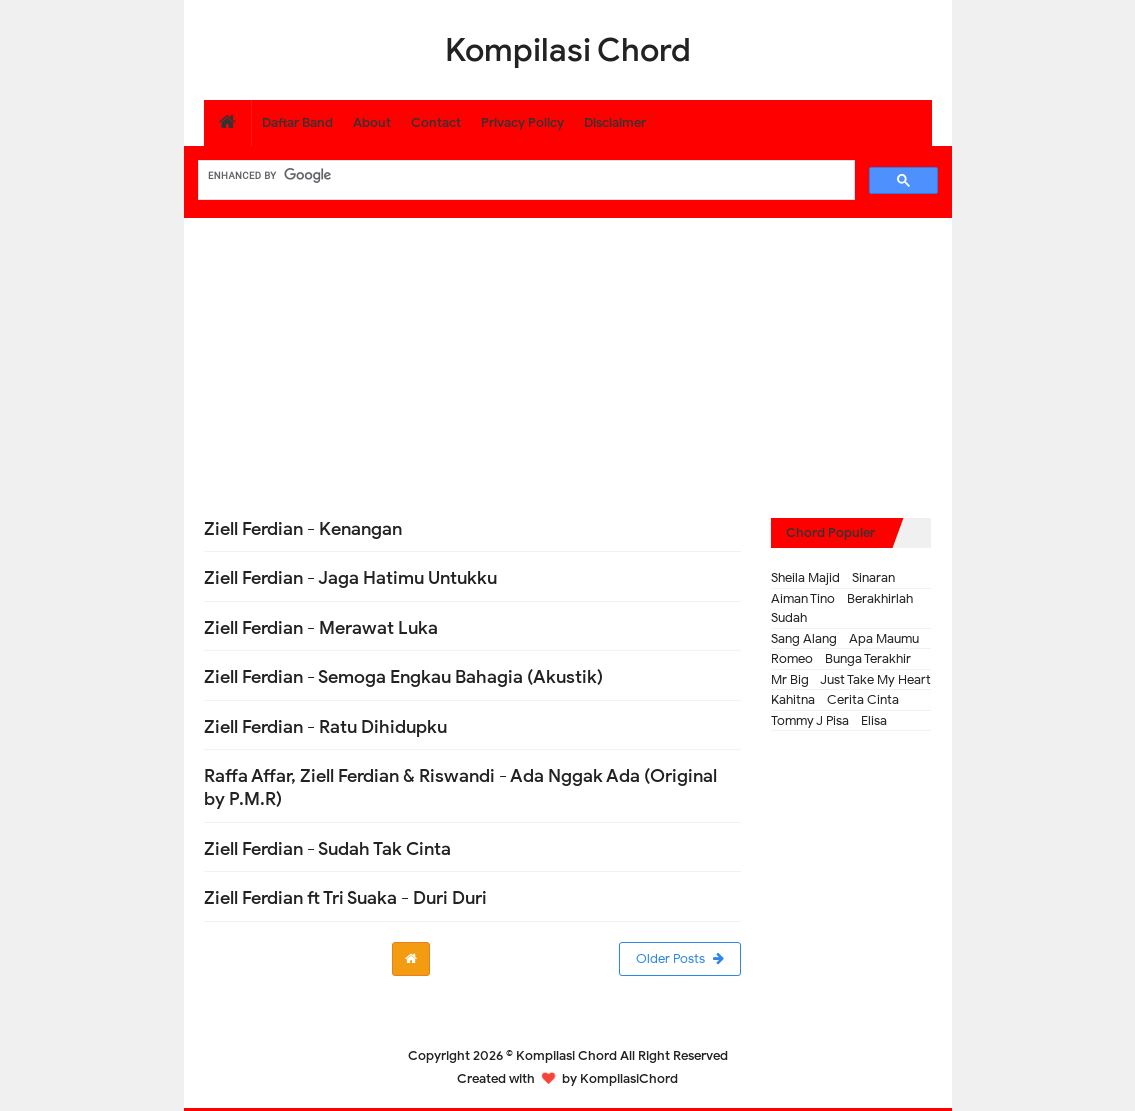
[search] (524, 175)
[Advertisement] (568, 358)
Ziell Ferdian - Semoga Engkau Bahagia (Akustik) (403, 677)
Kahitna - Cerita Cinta (835, 699)
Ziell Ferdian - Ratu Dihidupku (325, 727)
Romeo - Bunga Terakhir (841, 658)
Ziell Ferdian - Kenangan (303, 529)
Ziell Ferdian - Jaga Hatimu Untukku (350, 578)
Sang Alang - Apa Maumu (845, 638)
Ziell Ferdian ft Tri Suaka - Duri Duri (345, 898)
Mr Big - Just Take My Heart (851, 679)
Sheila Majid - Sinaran (833, 577)
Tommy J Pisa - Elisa (829, 720)
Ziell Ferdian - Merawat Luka (321, 628)
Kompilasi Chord (566, 1055)
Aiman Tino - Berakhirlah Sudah (842, 608)
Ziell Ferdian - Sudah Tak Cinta (327, 849)
